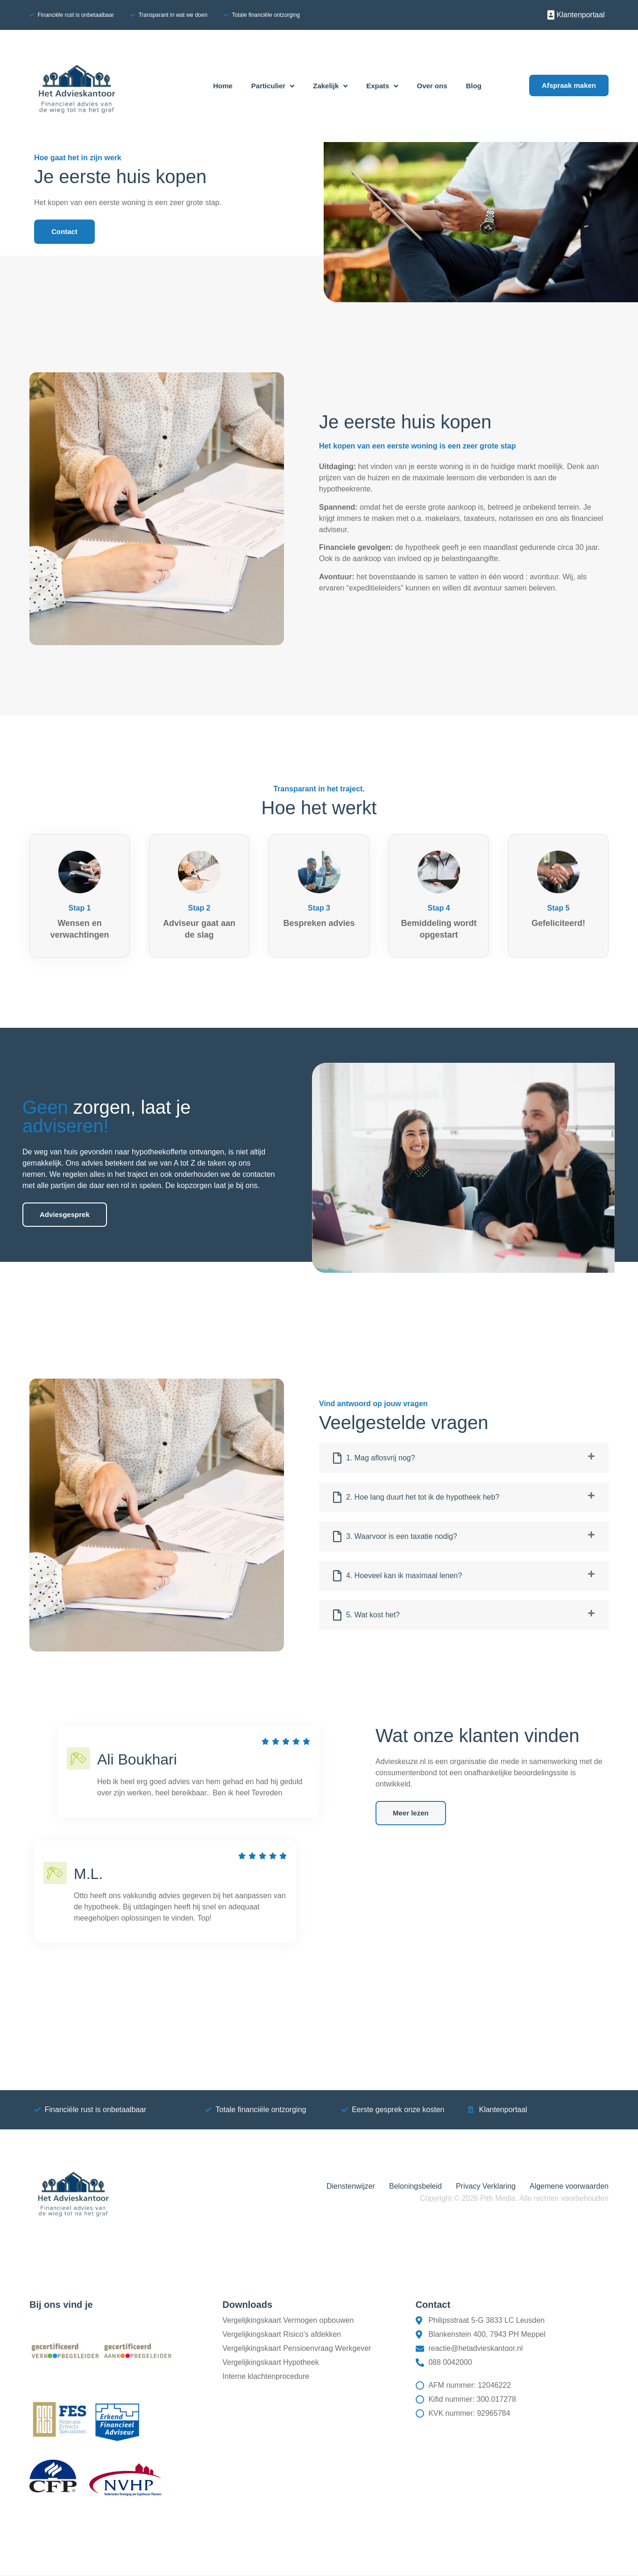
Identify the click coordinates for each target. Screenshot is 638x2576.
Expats (382, 86)
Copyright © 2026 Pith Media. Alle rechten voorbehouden (514, 2198)
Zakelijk (330, 86)
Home (223, 86)
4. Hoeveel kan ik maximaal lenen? (404, 1576)
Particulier (272, 86)
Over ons (432, 86)
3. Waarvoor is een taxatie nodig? (401, 1536)
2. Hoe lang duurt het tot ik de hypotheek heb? (422, 1497)
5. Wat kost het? (373, 1615)
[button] (464, 1458)
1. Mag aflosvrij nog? (380, 1458)
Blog (474, 86)
